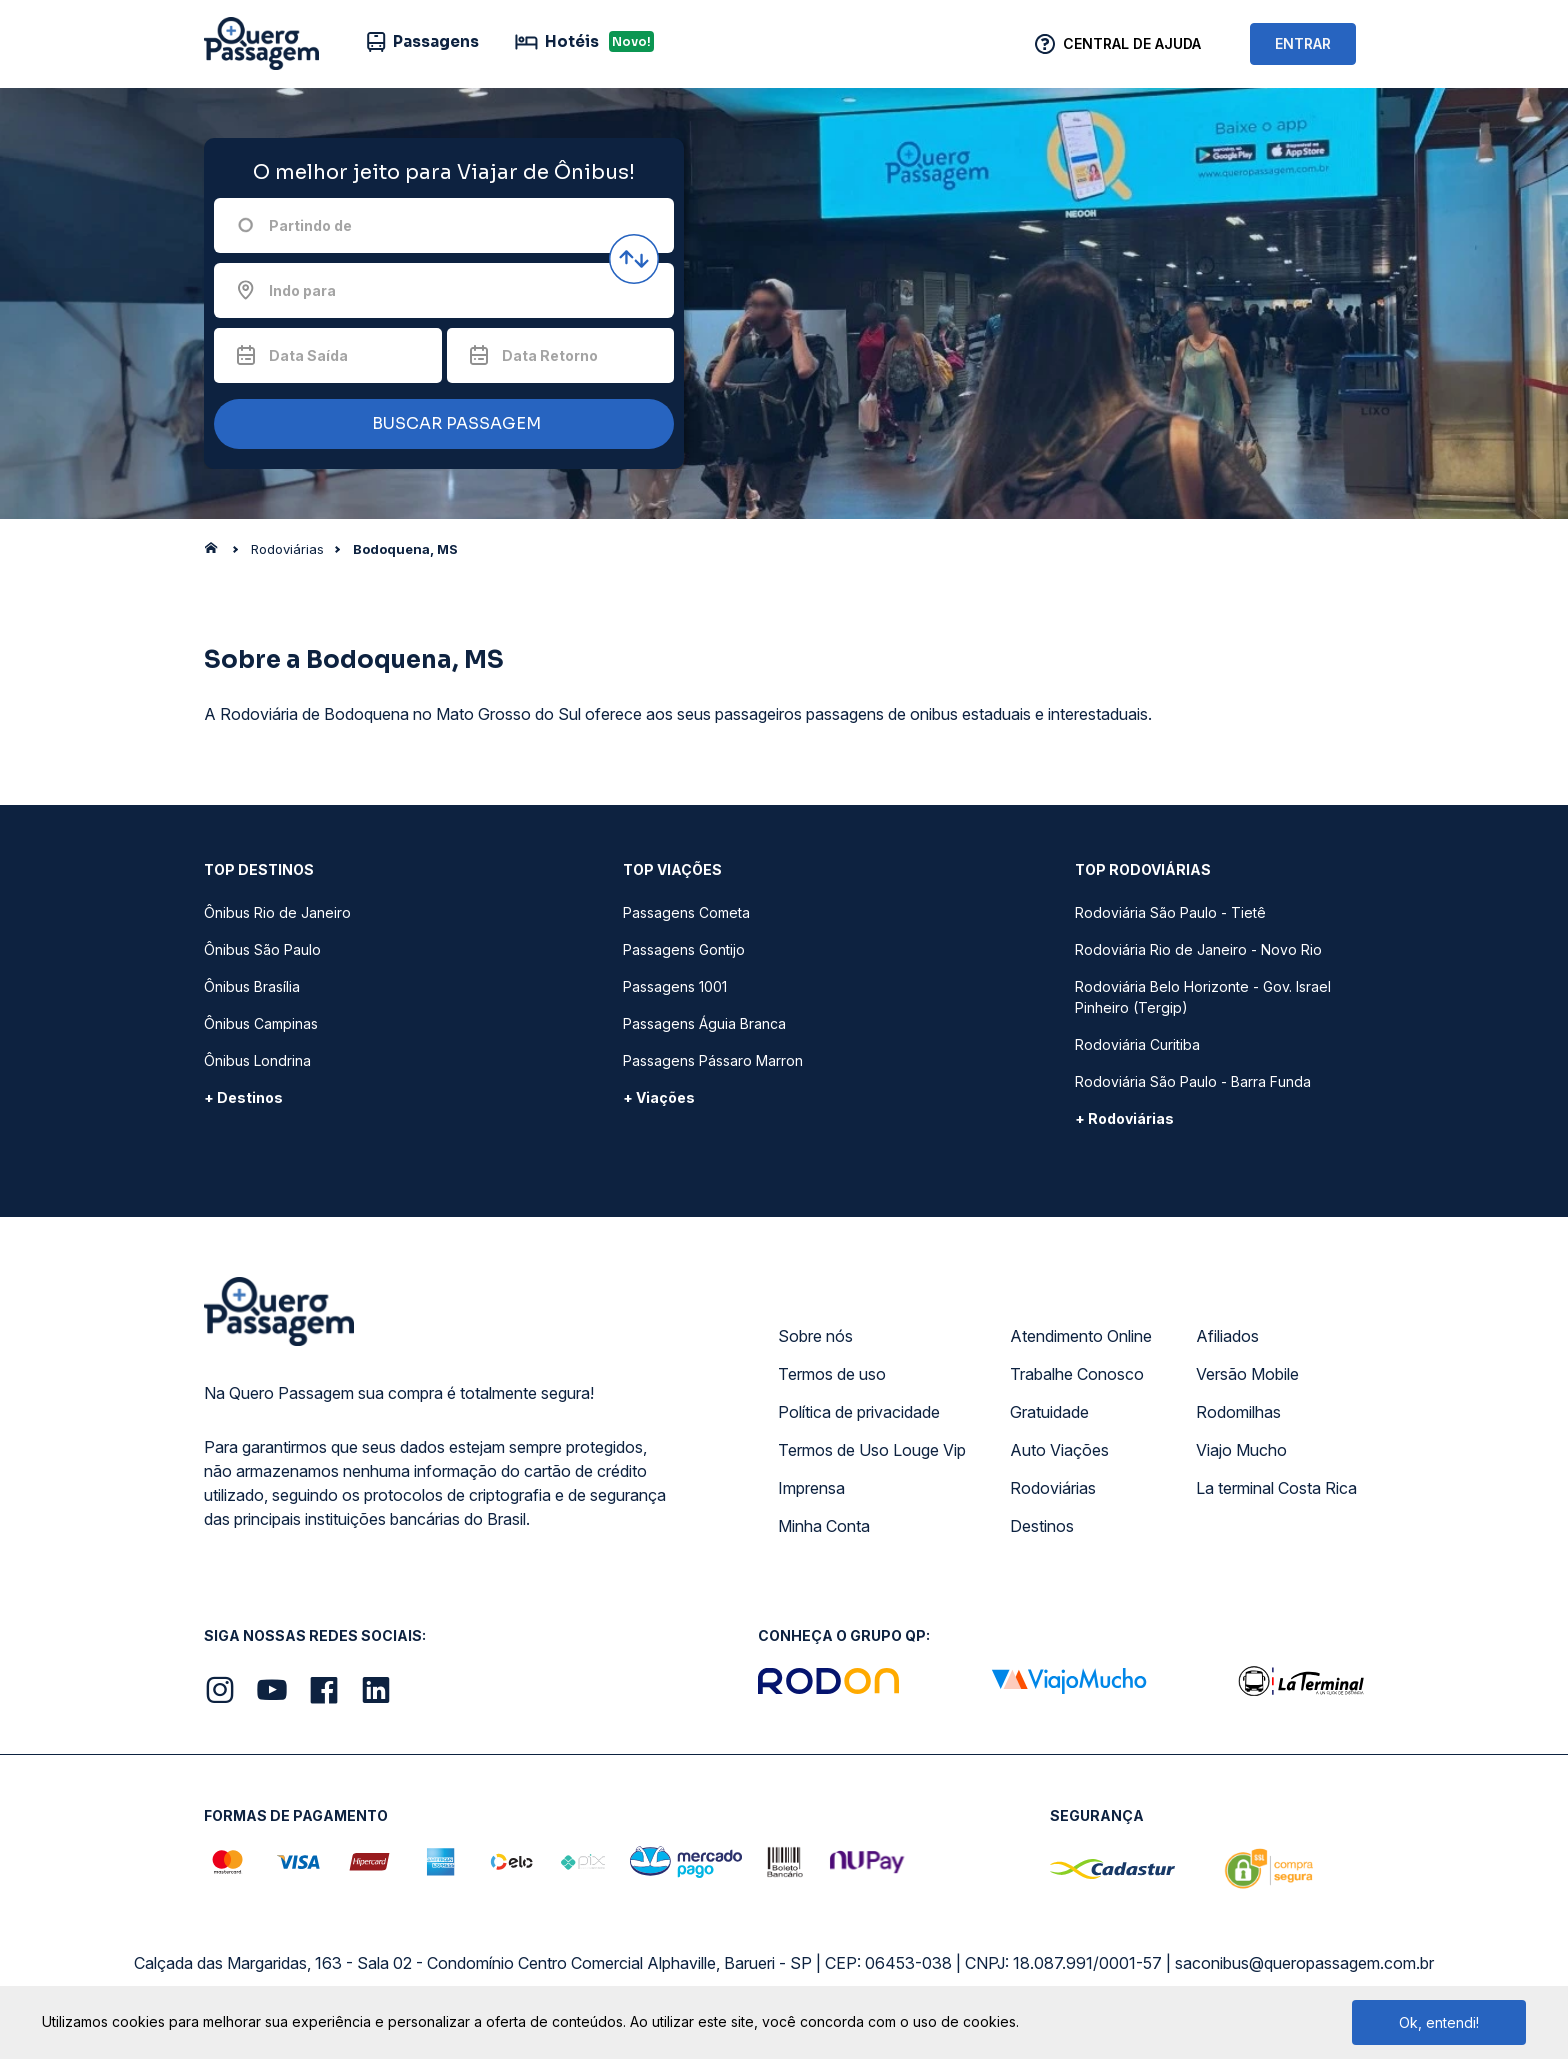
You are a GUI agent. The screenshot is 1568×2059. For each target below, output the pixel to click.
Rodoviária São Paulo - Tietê (1170, 912)
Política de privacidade (859, 1412)
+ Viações (659, 1097)
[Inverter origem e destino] (634, 259)
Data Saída (308, 355)
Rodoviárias (1053, 1488)
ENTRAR (1303, 43)
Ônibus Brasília (252, 986)
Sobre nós (815, 1336)
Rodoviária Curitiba (1137, 1044)
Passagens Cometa (686, 912)
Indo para (302, 290)
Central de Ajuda (1132, 43)
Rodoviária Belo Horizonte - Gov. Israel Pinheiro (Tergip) (1203, 997)
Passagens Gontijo (684, 949)
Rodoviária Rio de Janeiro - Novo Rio (1198, 949)
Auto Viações (1059, 1450)
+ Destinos (243, 1097)
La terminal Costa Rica (1276, 1488)
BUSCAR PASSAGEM (439, 424)
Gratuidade (1049, 1412)
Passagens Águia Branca (704, 1023)
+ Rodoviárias (1124, 1118)
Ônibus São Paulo (262, 949)
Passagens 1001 (675, 986)
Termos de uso (832, 1374)
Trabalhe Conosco (1077, 1374)
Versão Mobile (1247, 1374)
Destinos (1042, 1526)
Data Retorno (550, 355)
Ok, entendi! (1439, 2022)
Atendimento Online (1081, 1336)
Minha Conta (824, 1526)
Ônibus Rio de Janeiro (277, 912)
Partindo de (310, 225)
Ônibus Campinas (261, 1023)
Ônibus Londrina (257, 1060)
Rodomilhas (1238, 1412)
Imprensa (811, 1488)
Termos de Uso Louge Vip (872, 1450)
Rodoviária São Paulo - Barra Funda (1193, 1081)
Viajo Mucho (1241, 1450)
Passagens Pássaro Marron (713, 1060)
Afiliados (1227, 1336)
